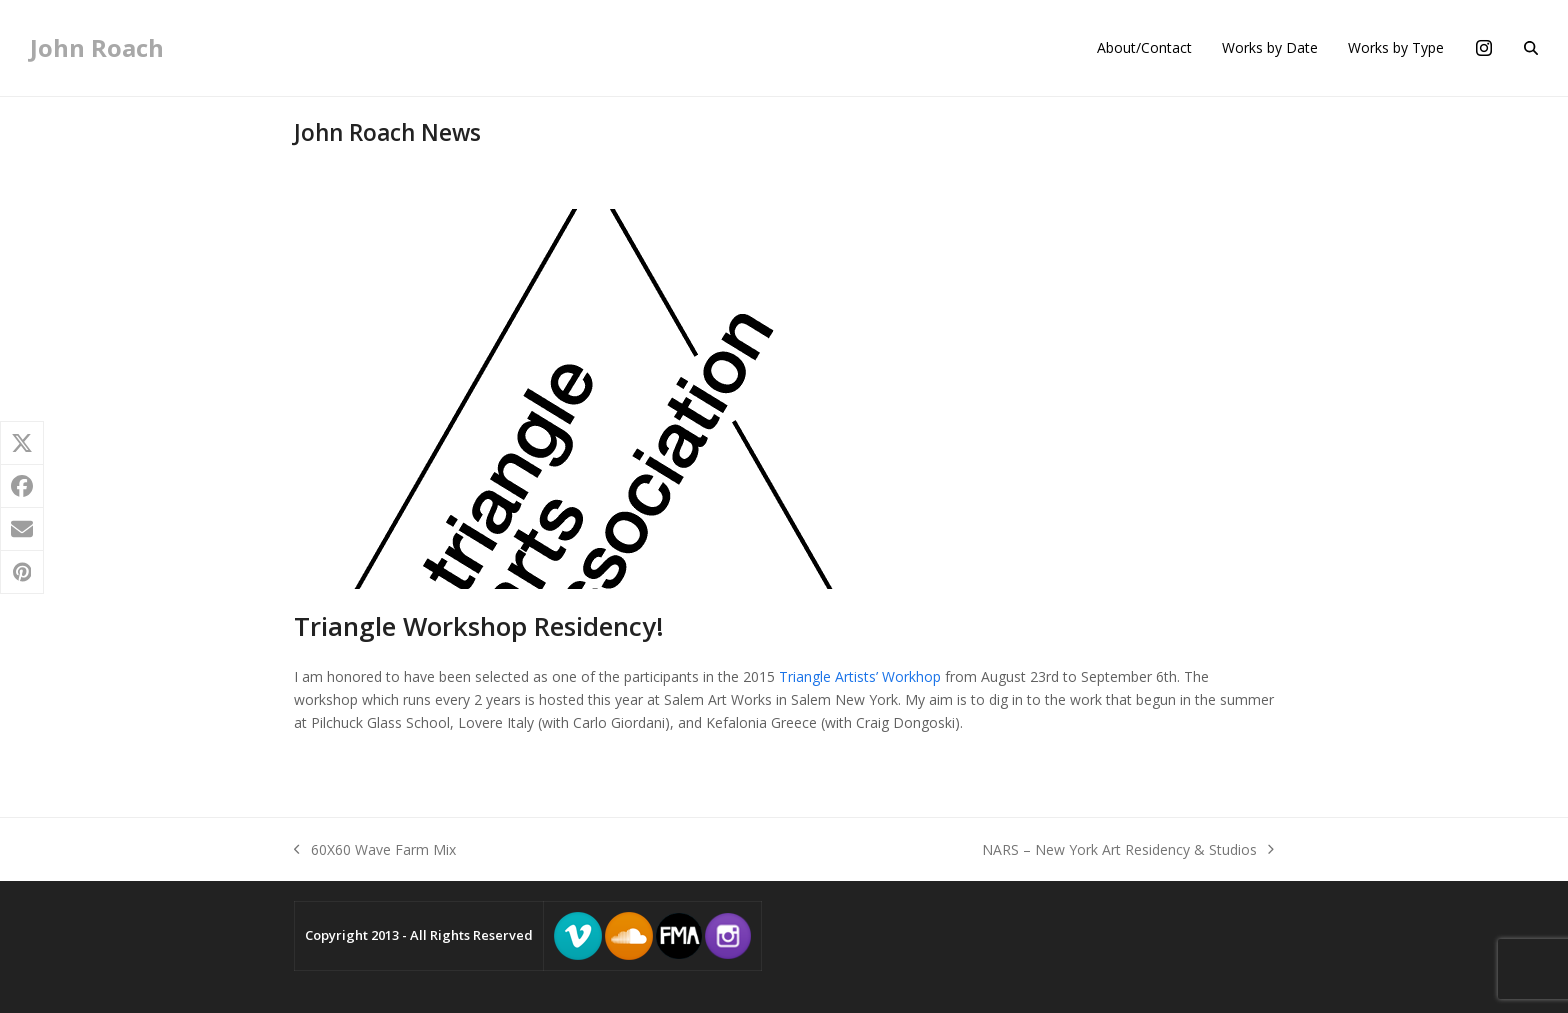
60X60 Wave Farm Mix (375, 850)
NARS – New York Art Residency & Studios (1128, 850)
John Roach (97, 47)
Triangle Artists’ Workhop (860, 676)
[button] (1531, 48)
